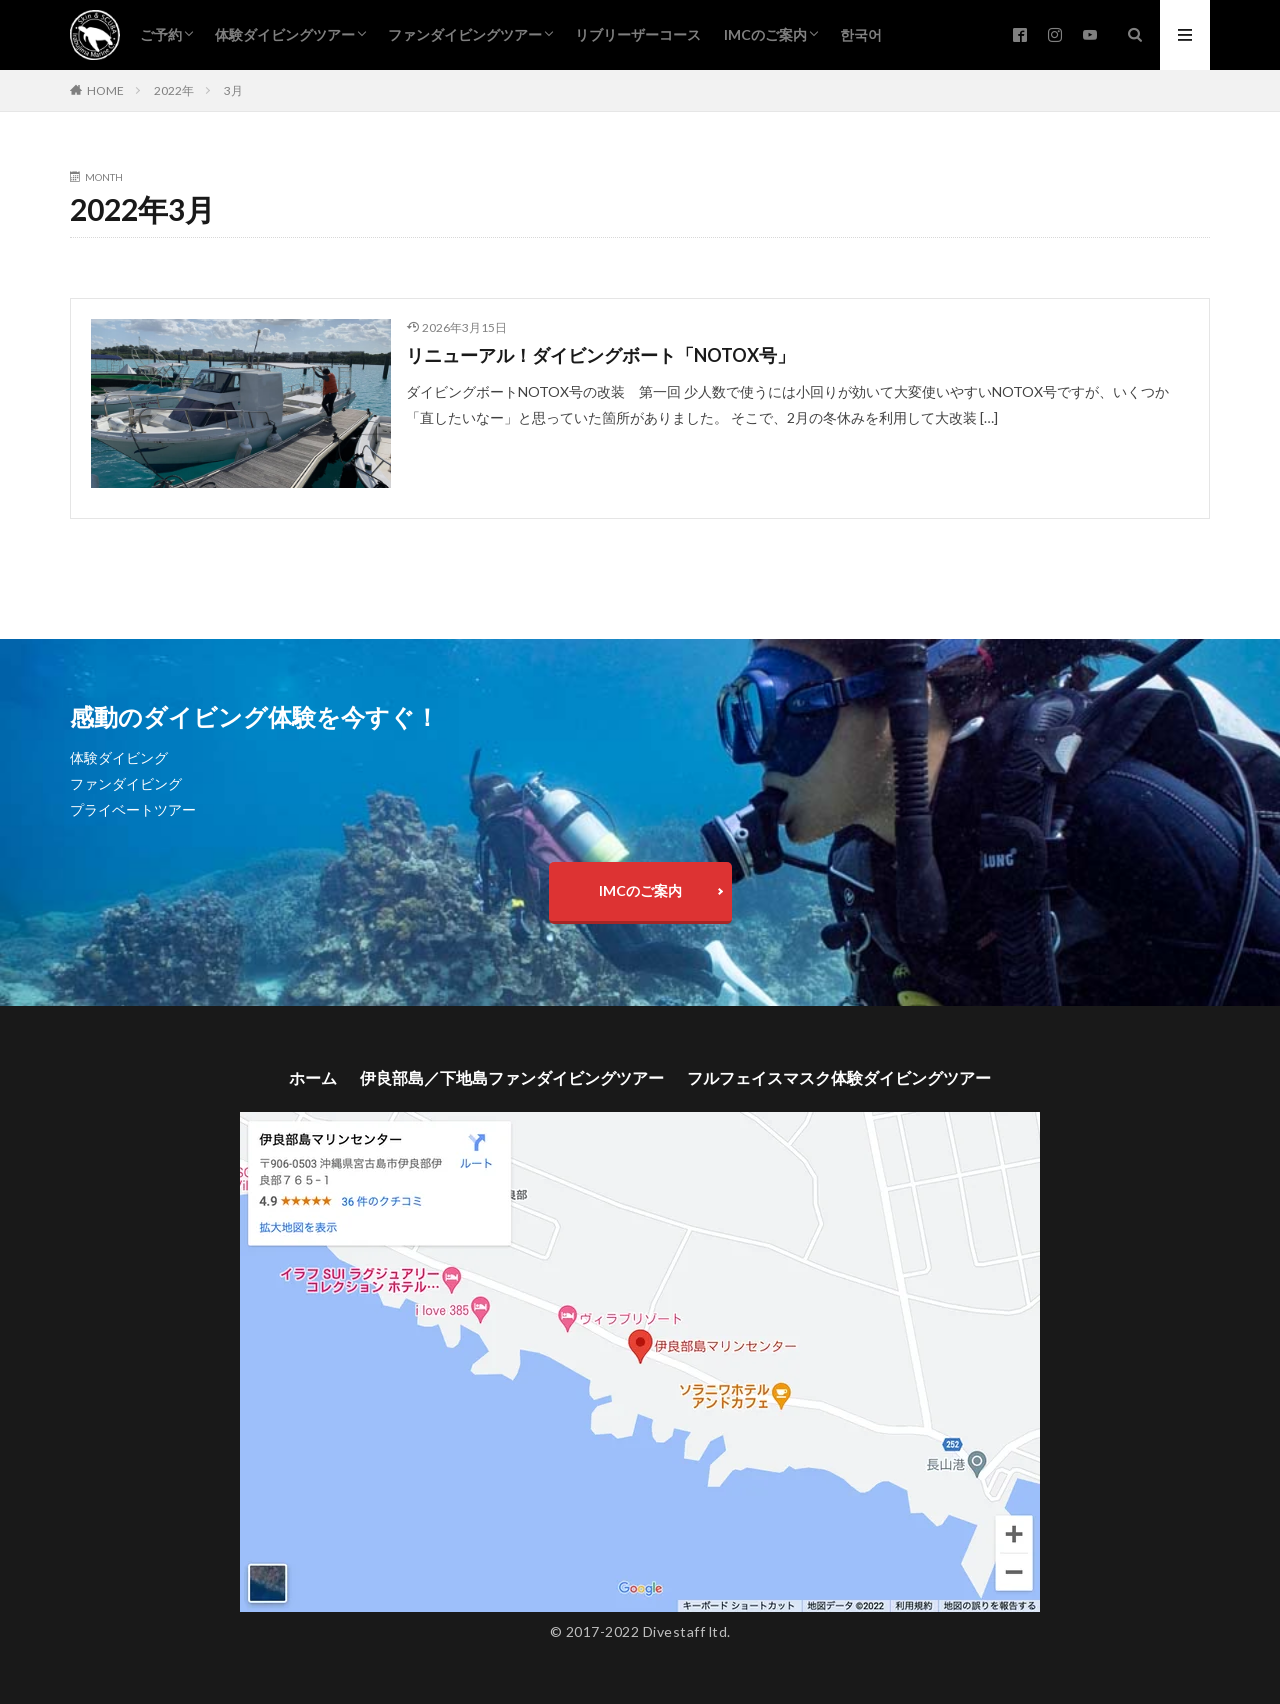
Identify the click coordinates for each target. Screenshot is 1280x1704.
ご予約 (161, 34)
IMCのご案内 (765, 34)
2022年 (174, 90)
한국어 (861, 34)
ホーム (313, 1077)
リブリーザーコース (638, 34)
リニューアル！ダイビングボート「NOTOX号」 (600, 355)
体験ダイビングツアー (285, 34)
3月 (233, 90)
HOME (105, 90)
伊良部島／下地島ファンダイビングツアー (512, 1077)
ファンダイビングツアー (465, 34)
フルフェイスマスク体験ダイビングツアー (839, 1077)
